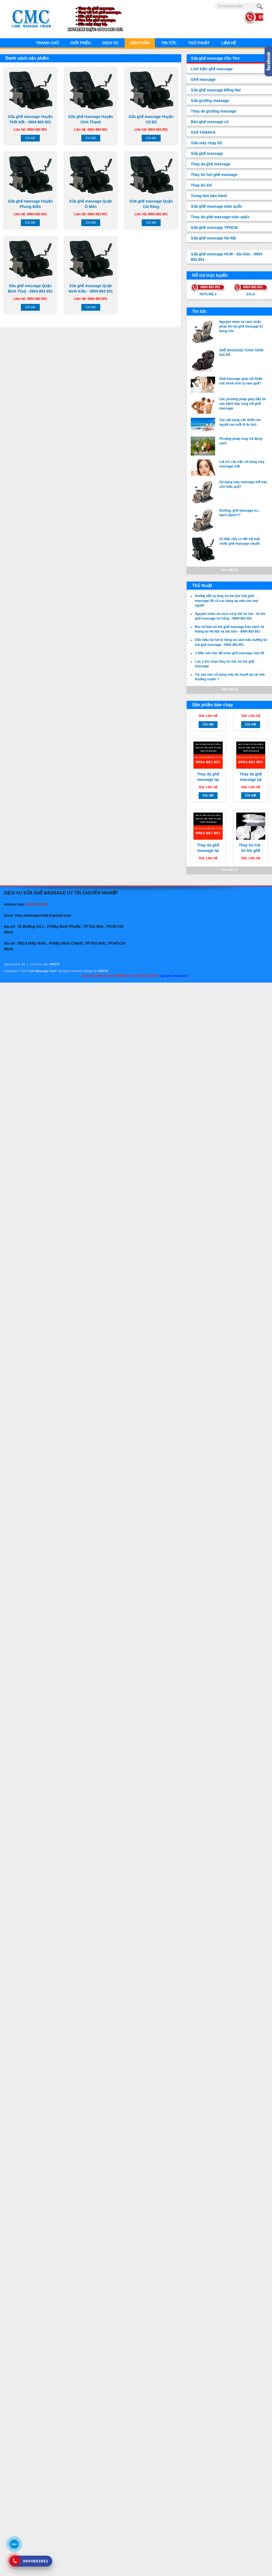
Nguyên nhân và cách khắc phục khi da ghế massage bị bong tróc (241, 326)
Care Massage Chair (42, 971)
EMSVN (103, 971)
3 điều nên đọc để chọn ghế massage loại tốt (229, 653)
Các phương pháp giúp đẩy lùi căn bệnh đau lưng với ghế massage (242, 403)
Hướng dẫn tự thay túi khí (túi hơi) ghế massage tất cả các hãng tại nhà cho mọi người (226, 600)
